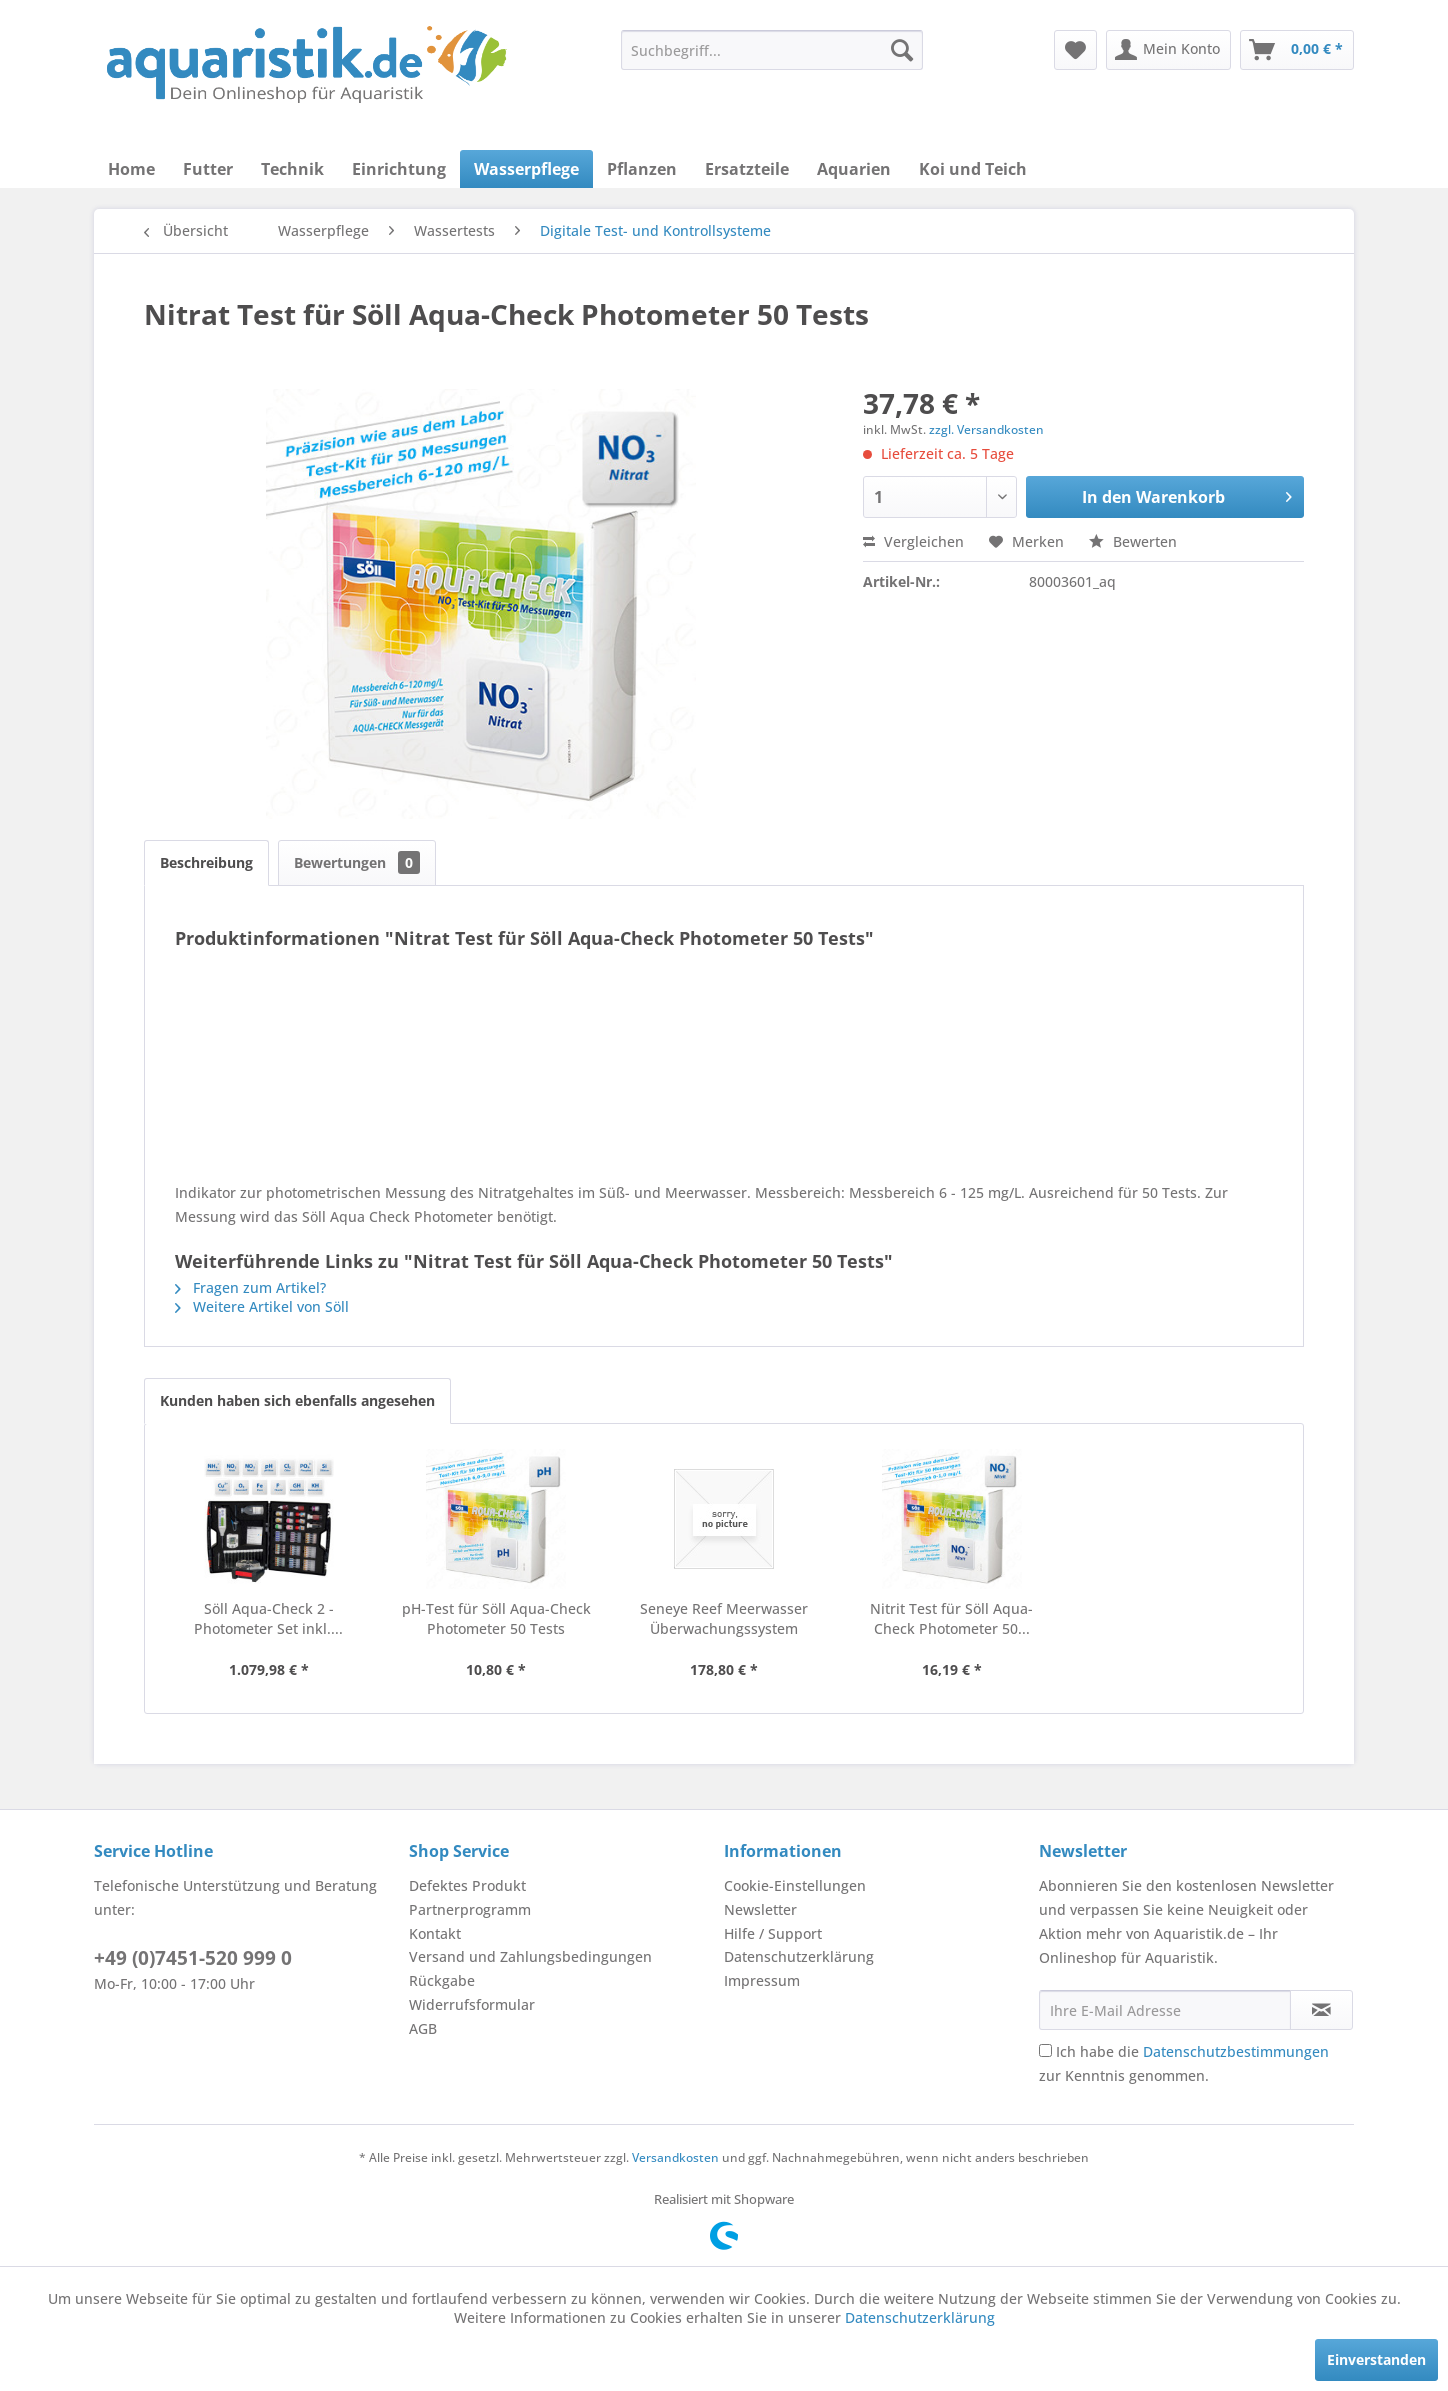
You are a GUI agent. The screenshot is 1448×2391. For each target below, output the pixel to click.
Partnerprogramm (470, 1909)
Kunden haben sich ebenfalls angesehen (297, 1400)
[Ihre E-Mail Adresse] (1165, 2010)
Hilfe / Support (773, 1933)
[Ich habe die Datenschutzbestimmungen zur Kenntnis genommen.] (1045, 2050)
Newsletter (760, 1909)
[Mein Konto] (1168, 50)
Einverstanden (1376, 2359)
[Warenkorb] (1297, 50)
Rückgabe (442, 1980)
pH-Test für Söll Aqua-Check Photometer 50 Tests (496, 1618)
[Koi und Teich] (973, 169)
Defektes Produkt (467, 1885)
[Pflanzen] (642, 169)
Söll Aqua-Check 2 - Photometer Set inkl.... (268, 1618)
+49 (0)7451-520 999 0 (193, 1958)
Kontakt (435, 1933)
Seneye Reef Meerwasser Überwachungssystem (724, 1618)
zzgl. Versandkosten (986, 429)
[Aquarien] (854, 169)
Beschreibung (206, 862)
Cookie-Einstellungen (795, 1885)
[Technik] (292, 169)
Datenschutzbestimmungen (1236, 2051)
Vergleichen (913, 541)
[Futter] (208, 169)
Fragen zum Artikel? (250, 1287)
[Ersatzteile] (747, 169)
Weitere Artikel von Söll (262, 1306)
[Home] (131, 169)
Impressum (762, 1980)
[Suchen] (902, 50)
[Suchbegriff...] (772, 50)
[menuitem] (772, 50)
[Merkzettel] (1075, 50)
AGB (423, 2028)
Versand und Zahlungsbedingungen (530, 1956)
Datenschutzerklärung (799, 1956)
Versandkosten (675, 2157)
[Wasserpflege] (526, 169)
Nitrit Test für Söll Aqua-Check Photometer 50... (951, 1618)
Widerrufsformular (472, 2004)
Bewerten (1133, 541)
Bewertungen (357, 862)
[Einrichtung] (399, 169)
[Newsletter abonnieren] (1321, 2010)
